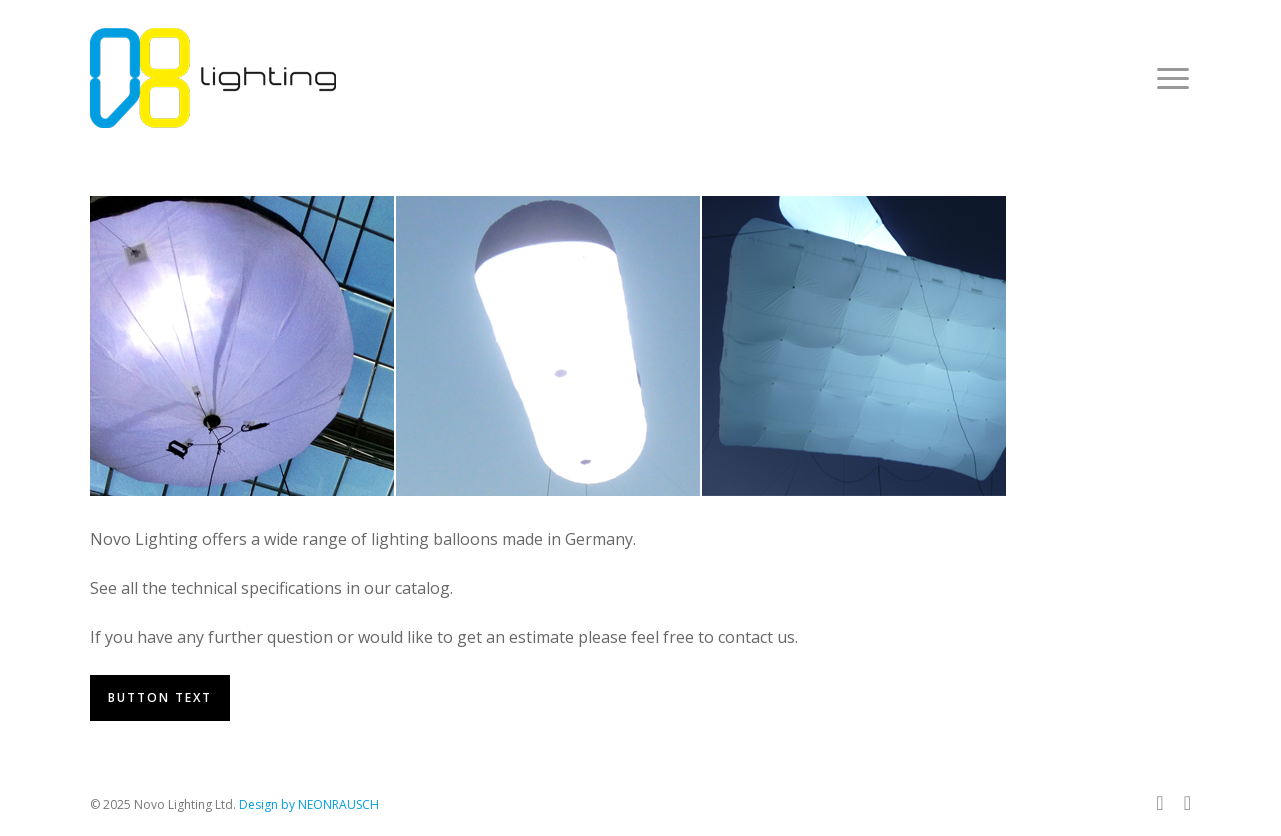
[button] (1174, 78)
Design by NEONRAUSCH (309, 804)
